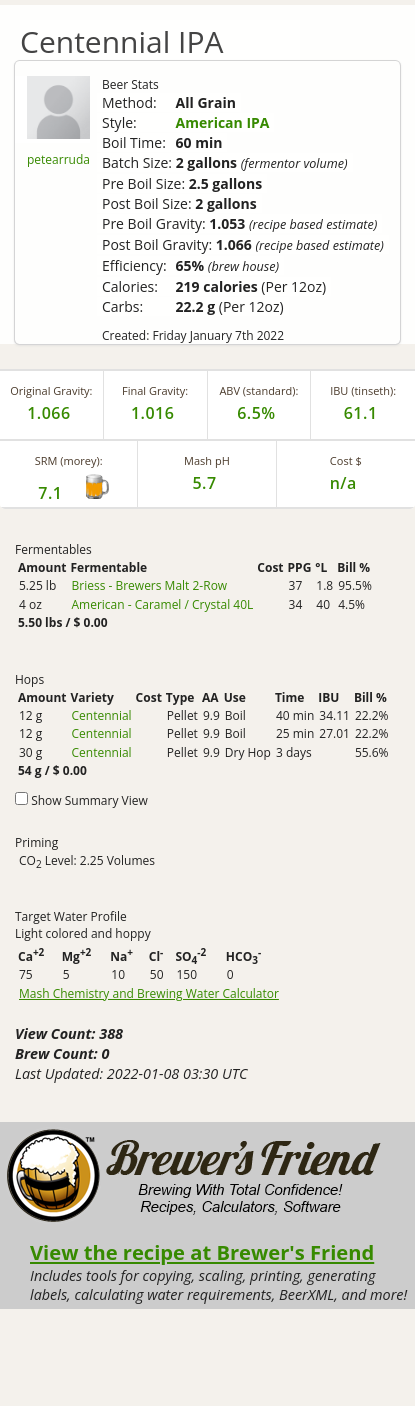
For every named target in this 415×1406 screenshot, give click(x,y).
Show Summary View (89, 800)
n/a (343, 483)
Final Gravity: (155, 390)
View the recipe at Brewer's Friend (202, 1252)
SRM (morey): (69, 460)
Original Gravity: (51, 390)
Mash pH (207, 460)
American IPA (223, 122)
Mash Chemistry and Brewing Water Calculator (149, 994)
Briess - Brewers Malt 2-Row (149, 585)
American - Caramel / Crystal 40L (162, 604)
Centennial (101, 715)
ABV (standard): (258, 390)
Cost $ (346, 460)
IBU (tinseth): (363, 390)
